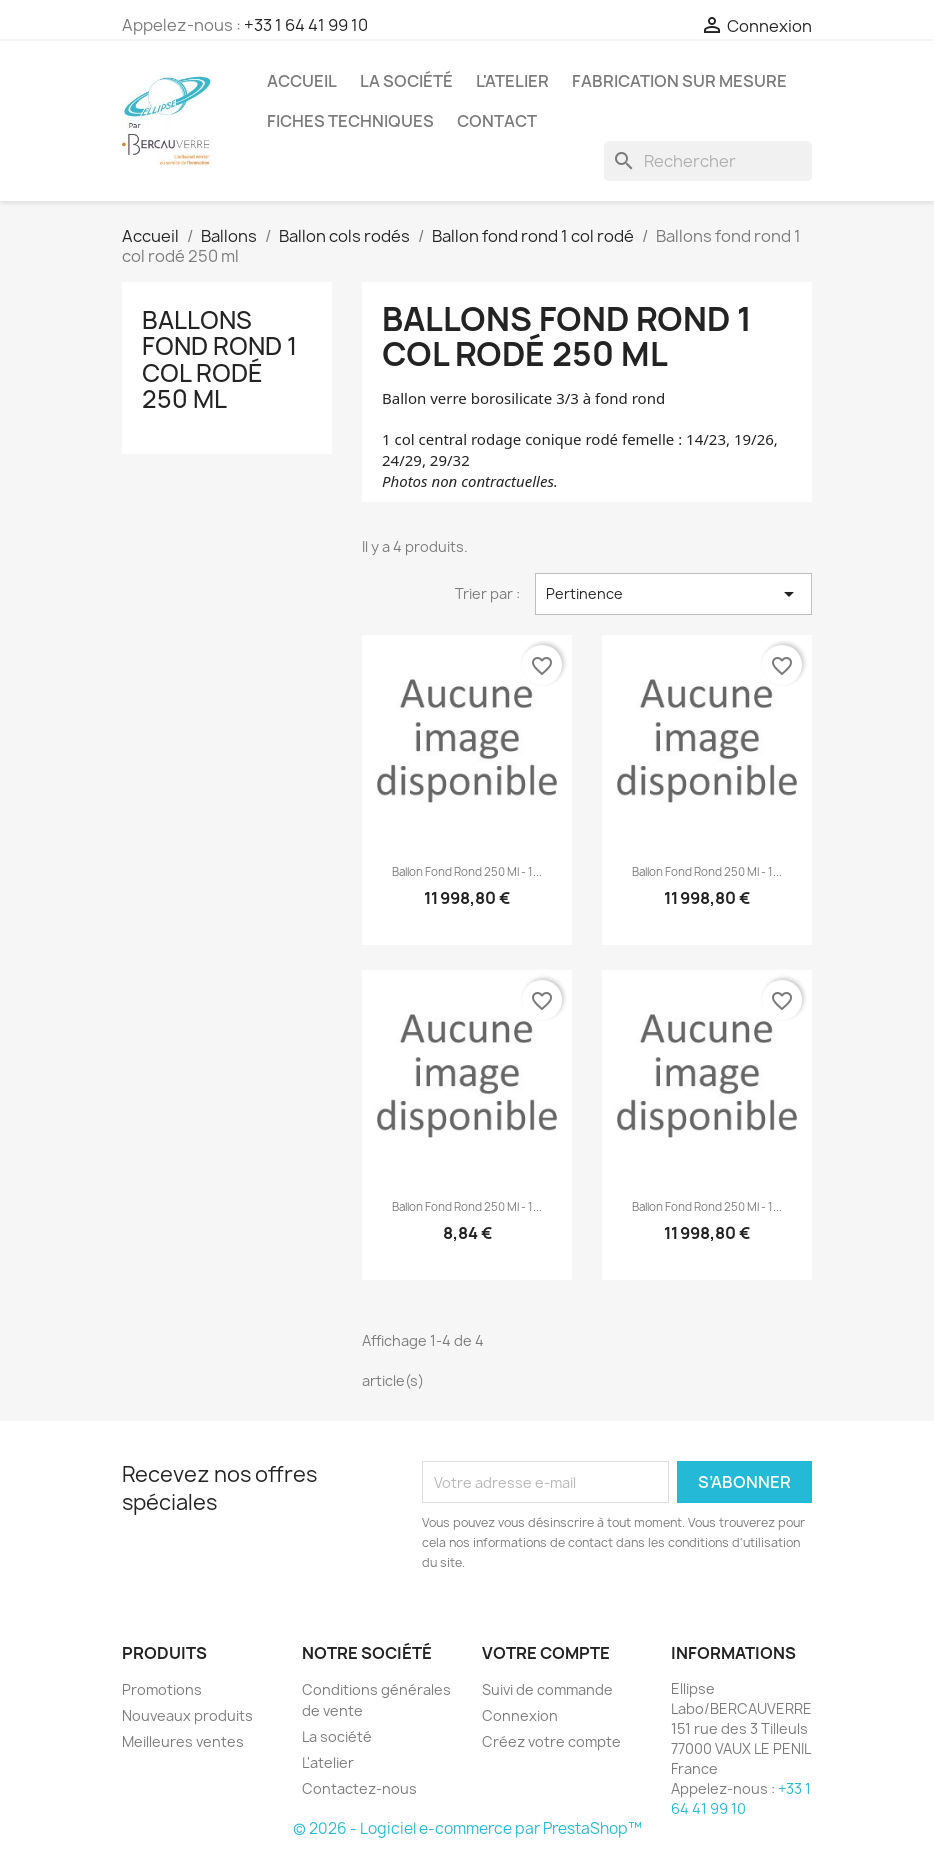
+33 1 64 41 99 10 (306, 25)
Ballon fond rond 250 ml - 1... (467, 872)
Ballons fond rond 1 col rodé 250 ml (219, 359)
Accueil (302, 81)
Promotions (162, 1689)
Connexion (520, 1715)
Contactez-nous (359, 1788)
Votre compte (546, 1653)
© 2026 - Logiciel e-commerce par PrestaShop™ (467, 1828)
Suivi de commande (547, 1689)
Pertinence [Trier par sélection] (673, 594)
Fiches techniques (350, 121)
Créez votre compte (551, 1741)
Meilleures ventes (183, 1741)
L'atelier (512, 81)
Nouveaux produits (187, 1715)
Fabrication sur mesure (679, 81)
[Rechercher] (708, 161)
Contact (497, 121)
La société (406, 81)
